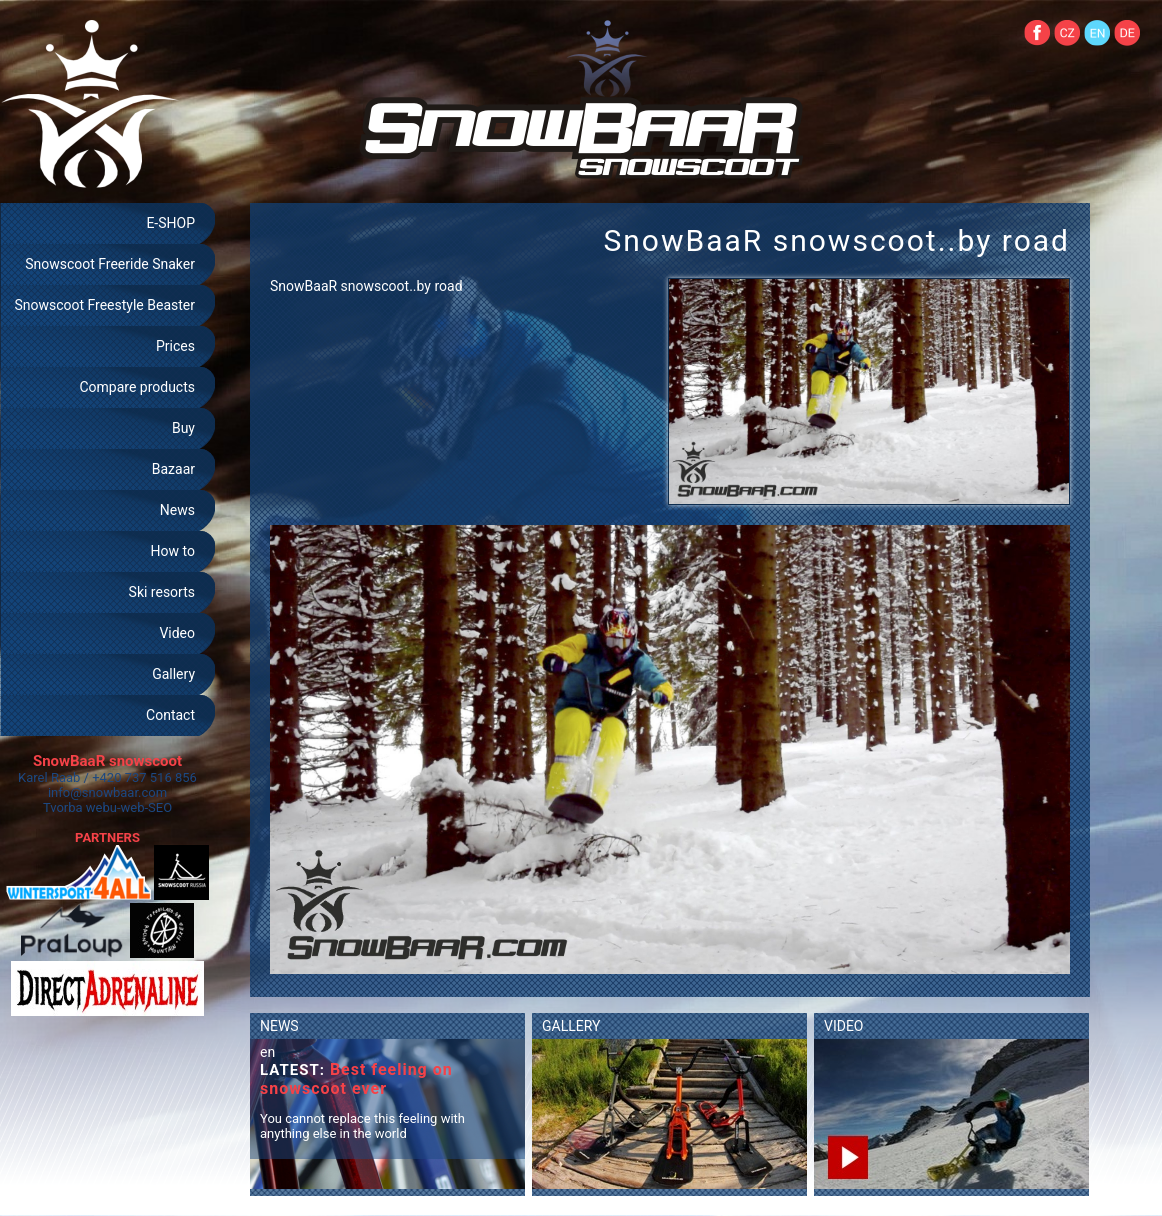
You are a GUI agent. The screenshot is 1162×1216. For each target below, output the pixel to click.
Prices (175, 346)
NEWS (279, 1026)
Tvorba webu (80, 807)
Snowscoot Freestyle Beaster (104, 305)
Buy (183, 428)
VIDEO (844, 1026)
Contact (170, 715)
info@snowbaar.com (107, 792)
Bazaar (173, 469)
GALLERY (571, 1026)
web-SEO (147, 807)
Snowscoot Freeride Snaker (110, 264)
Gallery (173, 674)
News (177, 510)
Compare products (137, 387)
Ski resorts (162, 592)
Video (177, 633)
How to (173, 551)
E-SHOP (170, 223)
